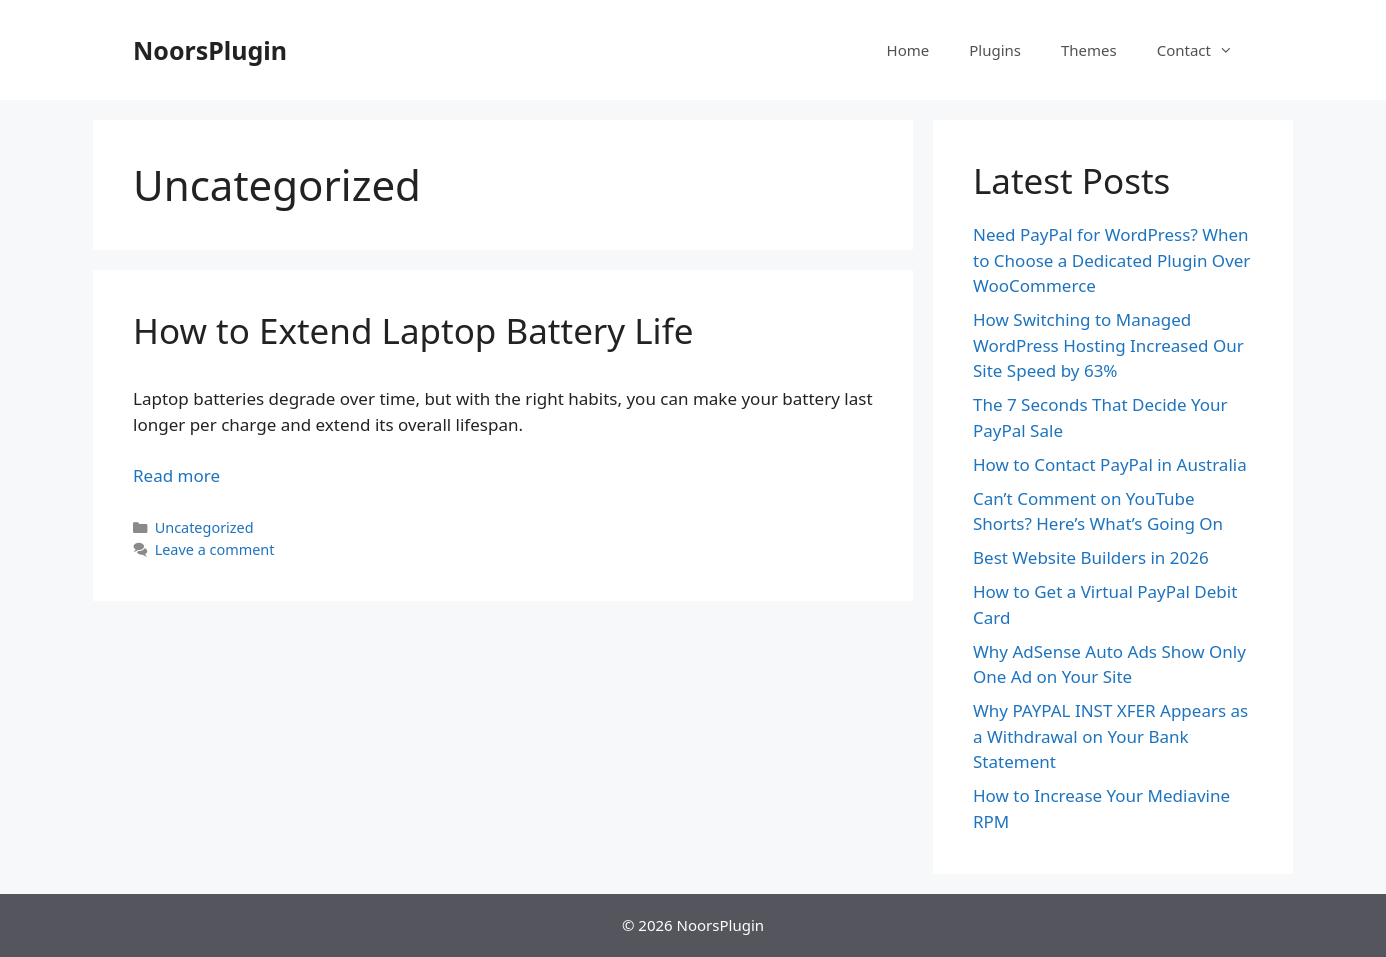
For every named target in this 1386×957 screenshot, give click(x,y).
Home (908, 50)
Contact (1205, 50)
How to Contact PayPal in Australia (1110, 464)
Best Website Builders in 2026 (1091, 557)
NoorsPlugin (210, 50)
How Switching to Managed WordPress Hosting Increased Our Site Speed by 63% (1108, 345)
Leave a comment (215, 549)
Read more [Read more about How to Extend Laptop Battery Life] (176, 475)
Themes (1089, 50)
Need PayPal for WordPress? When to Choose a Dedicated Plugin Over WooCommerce (1111, 260)
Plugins (995, 50)
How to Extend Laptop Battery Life (413, 330)
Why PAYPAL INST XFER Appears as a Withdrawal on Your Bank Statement (1110, 736)
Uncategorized (204, 527)
